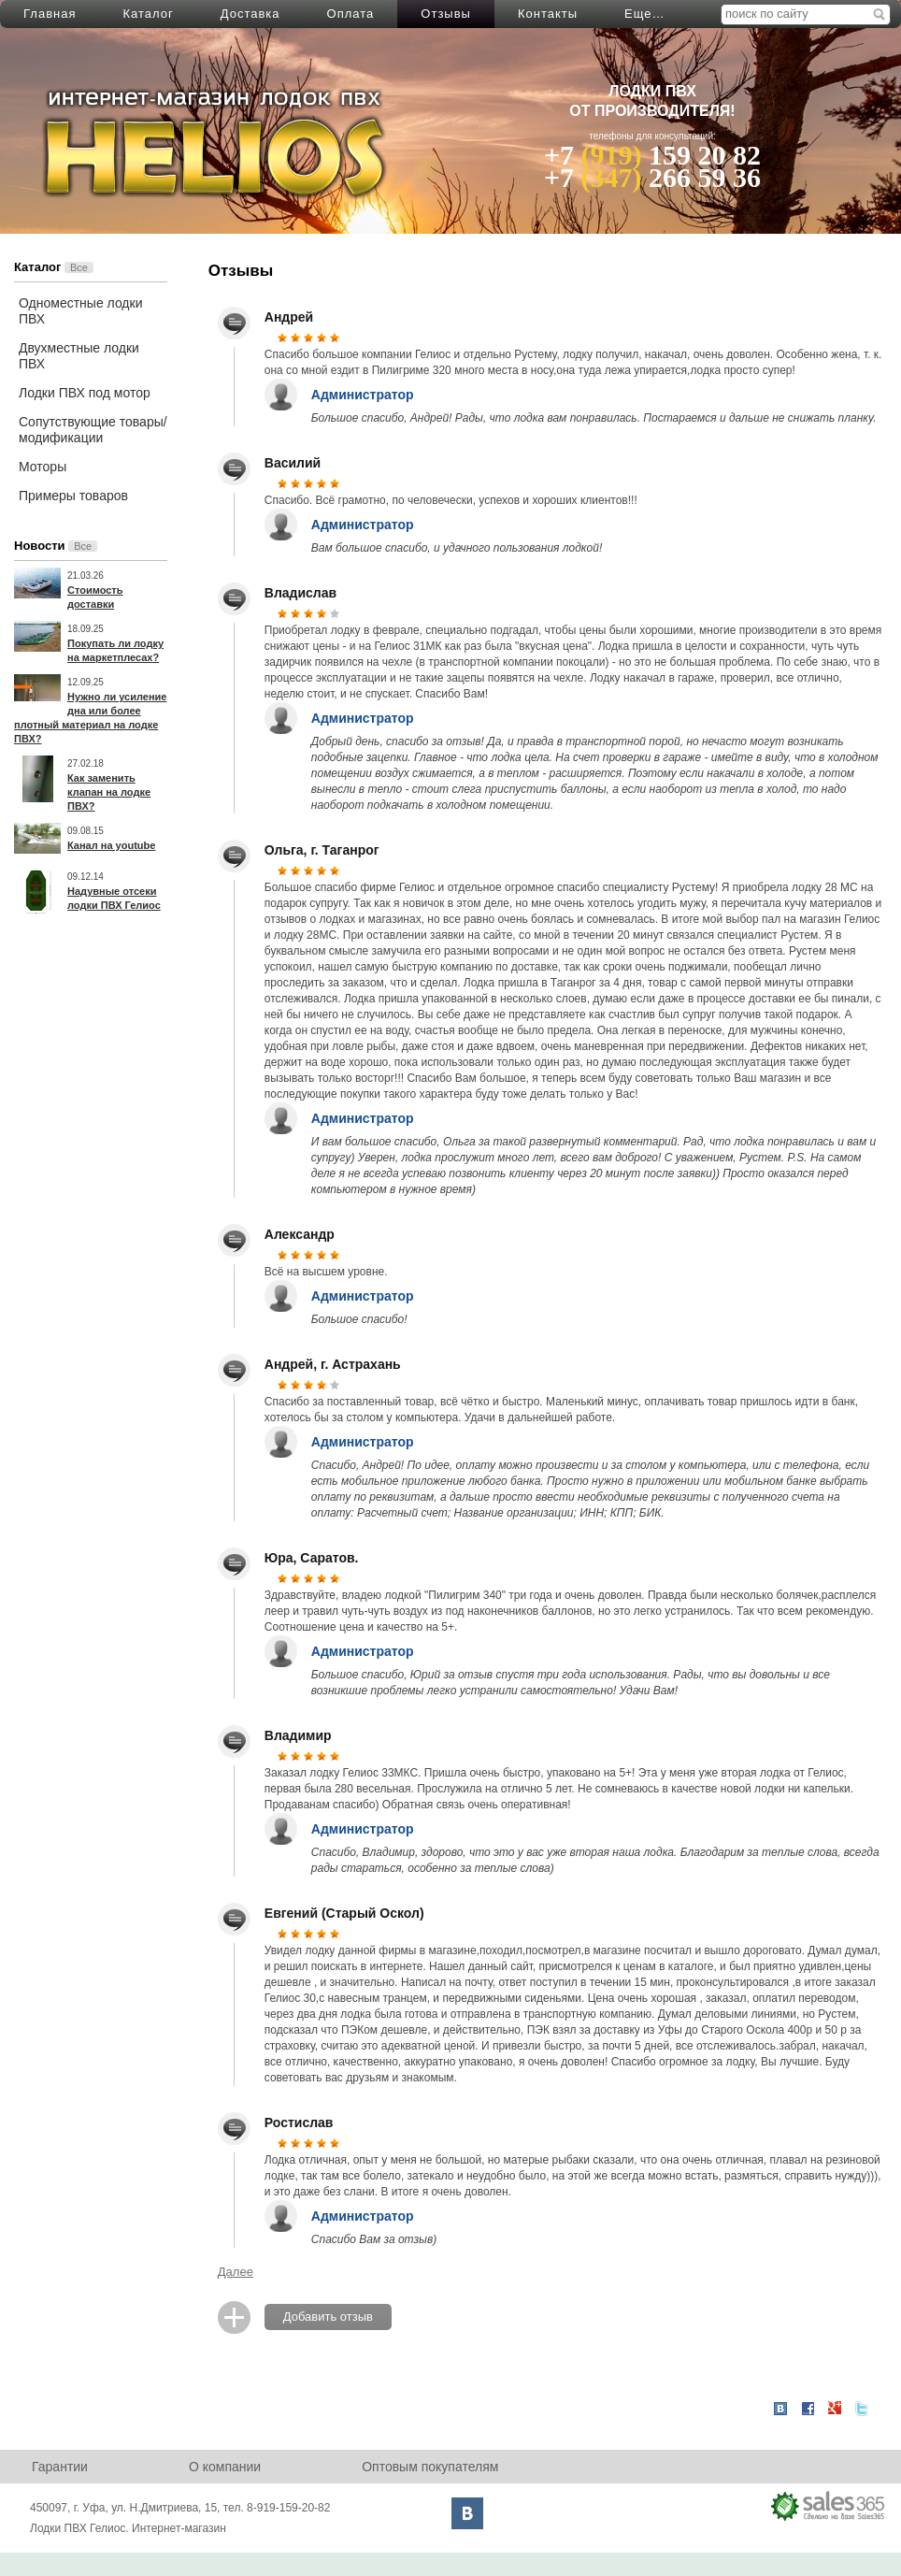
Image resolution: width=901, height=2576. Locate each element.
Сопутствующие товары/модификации (93, 429)
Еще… (644, 14)
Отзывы (446, 14)
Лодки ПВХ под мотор (84, 392)
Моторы (42, 466)
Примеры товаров (73, 495)
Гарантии (60, 2466)
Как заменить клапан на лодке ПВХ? (108, 792)
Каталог (147, 14)
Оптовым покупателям (430, 2466)
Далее (235, 2272)
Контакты (548, 14)
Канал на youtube (111, 845)
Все (79, 267)
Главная (49, 14)
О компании (225, 2466)
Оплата (351, 14)
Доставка (250, 14)
